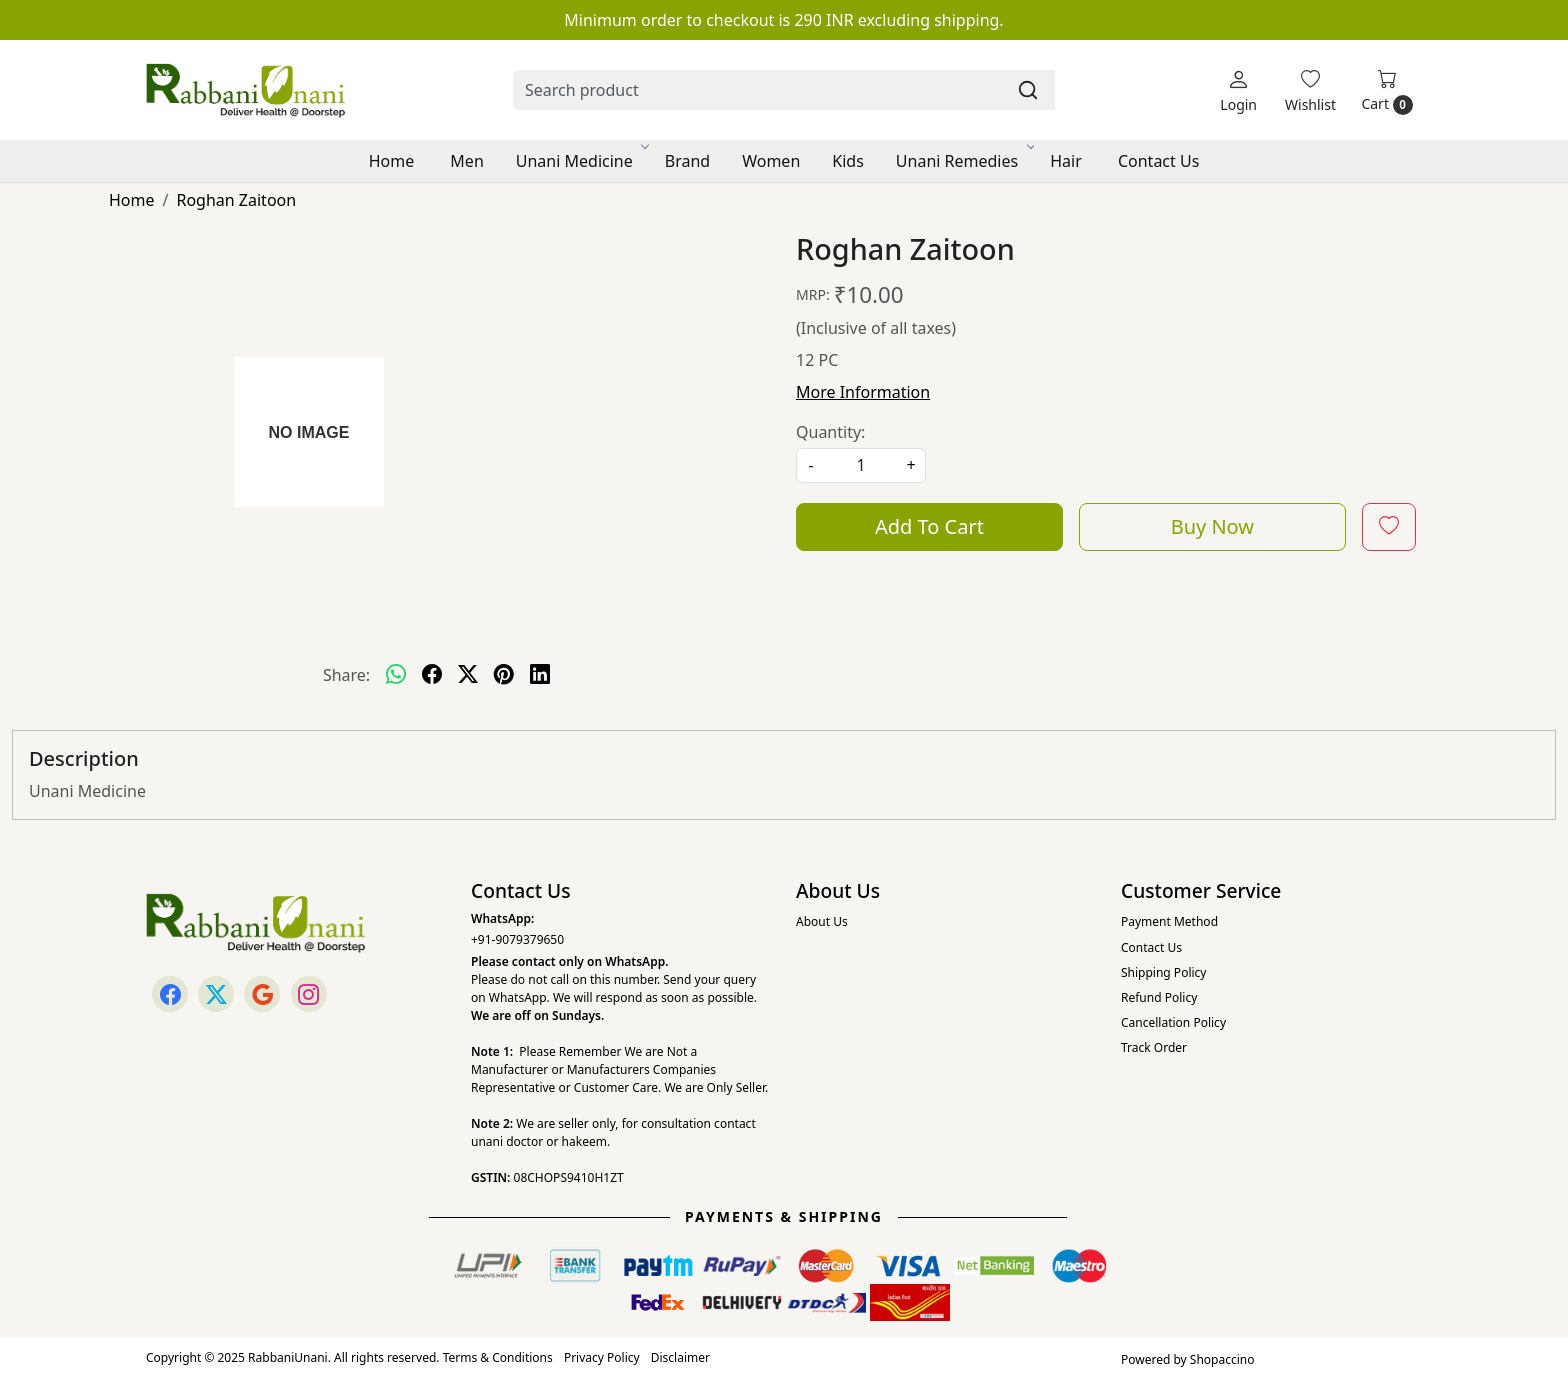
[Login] (1238, 90)
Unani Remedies (964, 161)
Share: (346, 675)
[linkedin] (540, 675)
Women (771, 161)
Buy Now (1212, 526)
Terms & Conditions (498, 1357)
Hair (1066, 161)
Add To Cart (929, 526)
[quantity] (861, 465)
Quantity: (830, 432)
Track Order (1154, 1047)
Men (466, 161)
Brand (687, 161)
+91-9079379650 (517, 939)
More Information (863, 392)
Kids (848, 161)
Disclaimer (680, 1357)
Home (392, 161)
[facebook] (432, 675)
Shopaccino (1222, 1359)
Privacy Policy (602, 1357)
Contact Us (1158, 161)
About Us (822, 921)
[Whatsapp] (396, 675)
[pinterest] (504, 675)
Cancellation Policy (1173, 1022)
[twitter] (468, 675)
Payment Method (1169, 921)
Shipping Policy (1163, 972)
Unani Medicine (581, 161)
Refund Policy (1159, 997)
